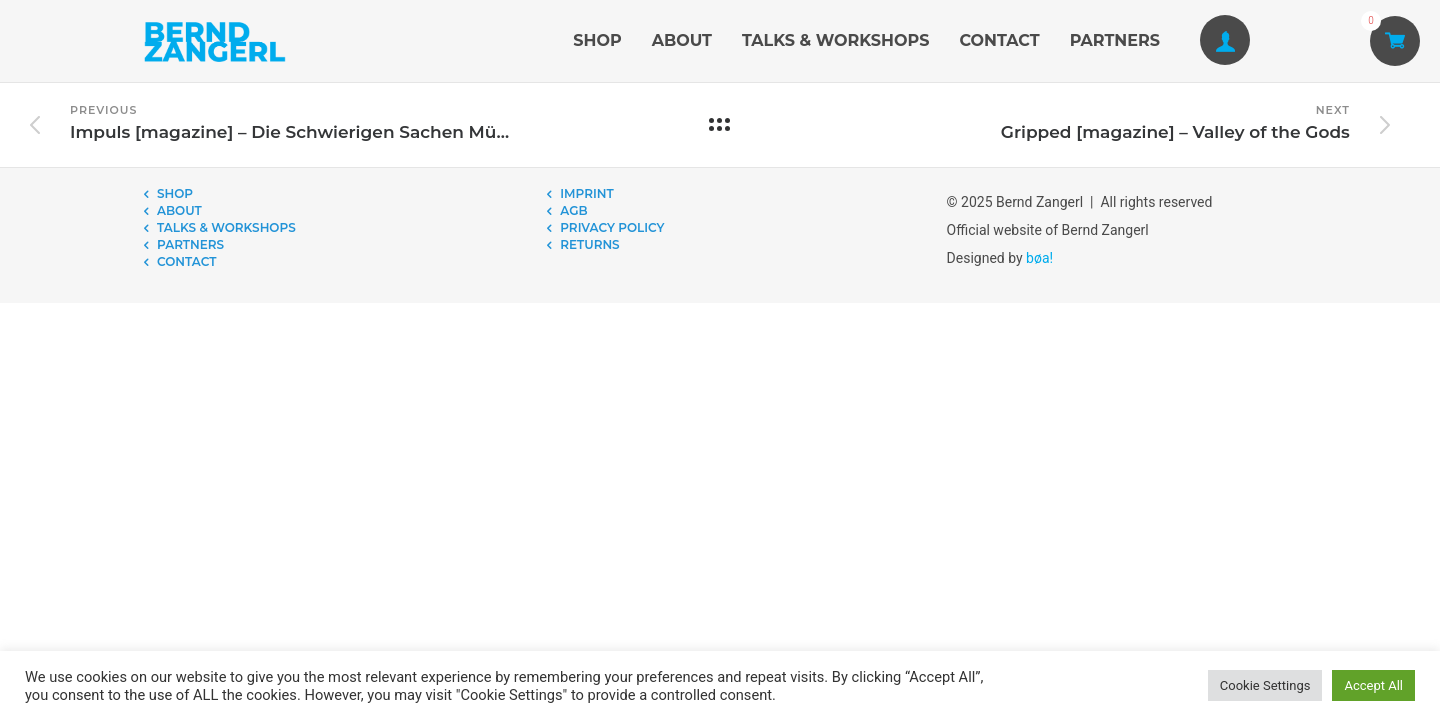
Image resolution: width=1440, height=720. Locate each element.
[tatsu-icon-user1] (1225, 41)
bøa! (1039, 258)
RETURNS (589, 244)
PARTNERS (1115, 40)
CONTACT (999, 40)
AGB (573, 210)
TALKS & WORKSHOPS (835, 40)
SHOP (597, 40)
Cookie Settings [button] (1265, 685)
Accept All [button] (1373, 685)
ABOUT (682, 40)
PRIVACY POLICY (612, 227)
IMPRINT (586, 193)
